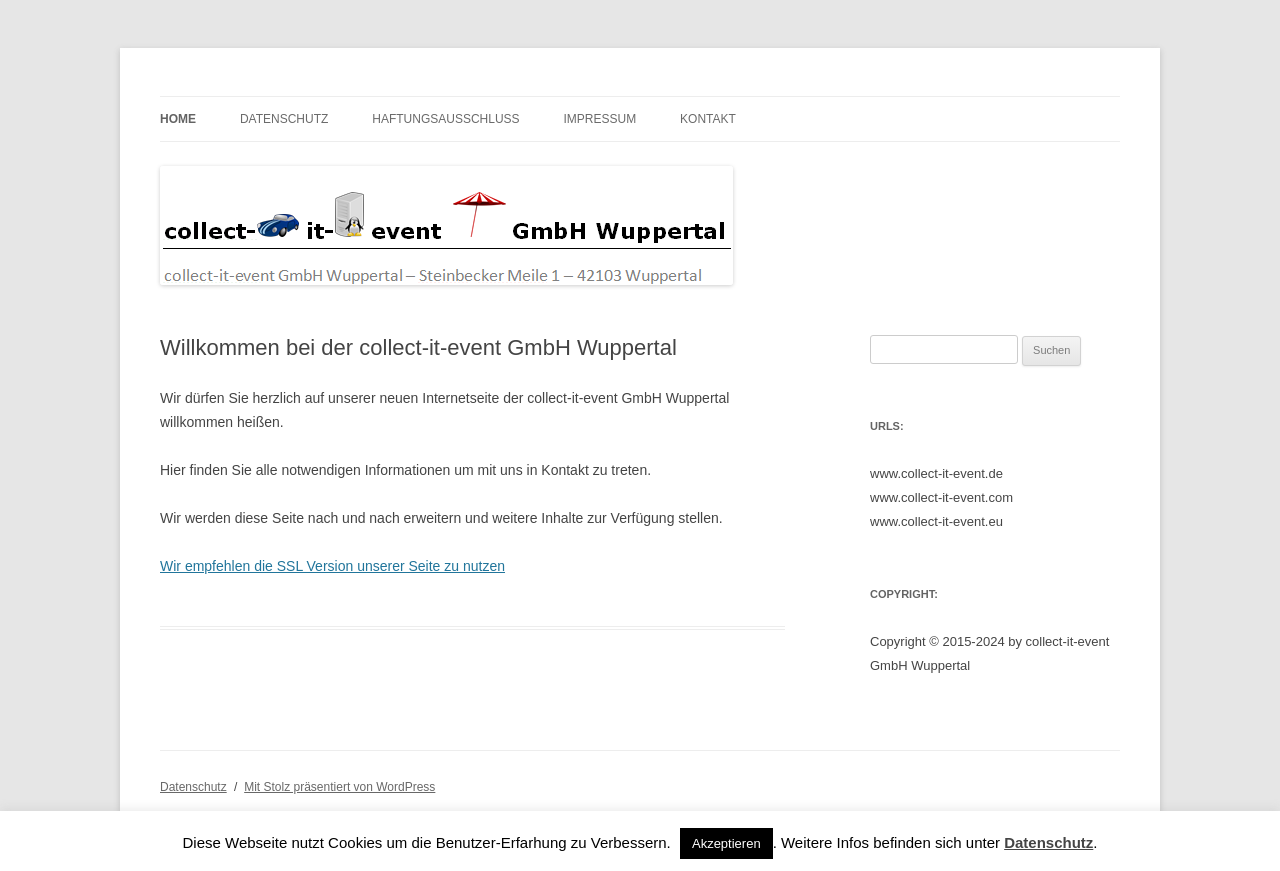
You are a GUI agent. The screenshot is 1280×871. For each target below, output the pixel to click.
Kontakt (708, 119)
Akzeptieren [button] (726, 843)
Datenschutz (284, 119)
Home (178, 119)
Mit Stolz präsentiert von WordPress (339, 787)
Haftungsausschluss (445, 119)
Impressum (599, 119)
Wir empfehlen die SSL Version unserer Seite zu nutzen (332, 566)
